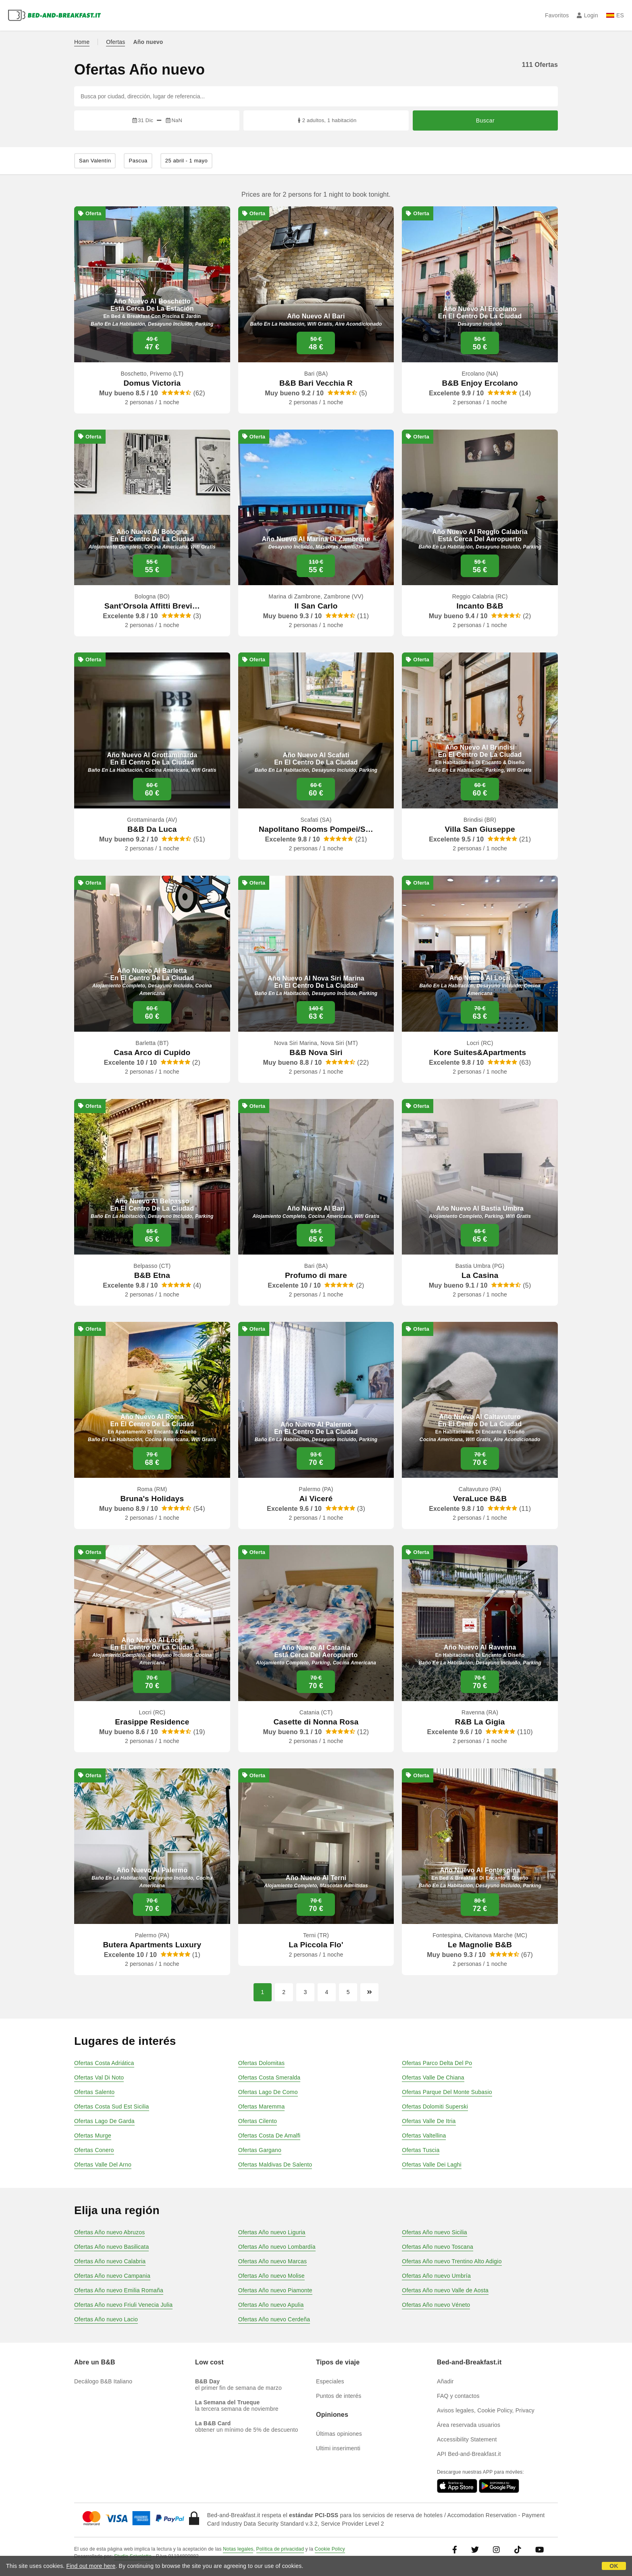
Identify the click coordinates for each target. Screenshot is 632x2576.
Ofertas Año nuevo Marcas (272, 2261)
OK (613, 2566)
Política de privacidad (280, 2549)
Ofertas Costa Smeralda (269, 2077)
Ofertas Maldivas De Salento (275, 2164)
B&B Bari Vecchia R (316, 383)
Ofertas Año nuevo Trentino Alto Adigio (451, 2261)
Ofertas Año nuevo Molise (271, 2276)
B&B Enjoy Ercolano (480, 383)
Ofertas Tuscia (420, 2150)
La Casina (480, 1275)
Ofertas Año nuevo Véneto (436, 2305)
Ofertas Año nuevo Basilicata (111, 2247)
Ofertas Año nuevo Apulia (271, 2305)
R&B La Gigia (480, 1722)
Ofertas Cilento (257, 2121)
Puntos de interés (338, 2396)
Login (587, 15)
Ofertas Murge (92, 2135)
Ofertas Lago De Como (268, 2092)
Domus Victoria (152, 383)
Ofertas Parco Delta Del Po (437, 2063)
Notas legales (238, 2549)
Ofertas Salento (94, 2092)
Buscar (485, 120)
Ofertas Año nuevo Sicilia (434, 2232)
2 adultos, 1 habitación (326, 120)
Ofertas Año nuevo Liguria (272, 2232)
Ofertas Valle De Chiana (433, 2077)
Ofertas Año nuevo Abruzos (109, 2232)
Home (81, 42)
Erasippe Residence (152, 1722)
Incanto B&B (480, 606)
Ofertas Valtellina (424, 2135)
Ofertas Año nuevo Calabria (110, 2261)
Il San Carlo (316, 606)
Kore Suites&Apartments (480, 1052)
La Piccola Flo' (316, 1944)
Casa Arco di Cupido (152, 1052)
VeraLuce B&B (480, 1498)
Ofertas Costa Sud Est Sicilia (111, 2106)
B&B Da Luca (152, 829)
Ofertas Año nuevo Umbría (436, 2276)
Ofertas (115, 42)
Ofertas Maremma (261, 2106)
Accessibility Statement (467, 2439)
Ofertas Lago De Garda (104, 2121)
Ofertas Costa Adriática (104, 2063)
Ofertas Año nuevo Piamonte (275, 2290)
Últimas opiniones (339, 2434)
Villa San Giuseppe (480, 829)
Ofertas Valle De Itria (428, 2121)
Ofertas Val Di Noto (99, 2077)
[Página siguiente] (369, 1992)
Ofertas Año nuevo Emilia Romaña (118, 2290)
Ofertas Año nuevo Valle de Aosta (445, 2290)
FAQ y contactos (458, 2396)
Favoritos (557, 15)
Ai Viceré (316, 1498)
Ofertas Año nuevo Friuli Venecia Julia (123, 2305)
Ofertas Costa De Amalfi (269, 2135)
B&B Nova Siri (315, 1052)
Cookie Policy (330, 2549)
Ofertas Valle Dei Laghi (432, 2164)
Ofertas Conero (94, 2150)
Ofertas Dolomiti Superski (435, 2106)
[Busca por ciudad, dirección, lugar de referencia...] (316, 96)
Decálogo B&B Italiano (103, 2381)
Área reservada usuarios (468, 2425)
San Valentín (95, 161)
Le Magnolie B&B (480, 1944)
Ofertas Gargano (259, 2150)
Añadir (445, 2381)
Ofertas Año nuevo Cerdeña (274, 2319)
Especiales (330, 2381)
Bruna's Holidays (152, 1498)
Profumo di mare (316, 1275)
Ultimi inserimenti (338, 2448)
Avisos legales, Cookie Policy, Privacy (485, 2410)
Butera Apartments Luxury (152, 1944)
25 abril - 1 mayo (186, 161)
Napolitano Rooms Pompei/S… (316, 829)
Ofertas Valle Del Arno (102, 2164)
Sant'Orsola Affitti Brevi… (152, 606)
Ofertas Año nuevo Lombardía (277, 2247)
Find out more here (91, 2566)
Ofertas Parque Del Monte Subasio (447, 2092)
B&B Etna (152, 1275)
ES (615, 15)
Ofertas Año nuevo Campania (112, 2276)
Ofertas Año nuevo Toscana (437, 2247)
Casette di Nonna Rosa (315, 1722)
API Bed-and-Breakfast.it (469, 2454)
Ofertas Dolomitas (261, 2063)
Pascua (138, 161)
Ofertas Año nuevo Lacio (106, 2319)
